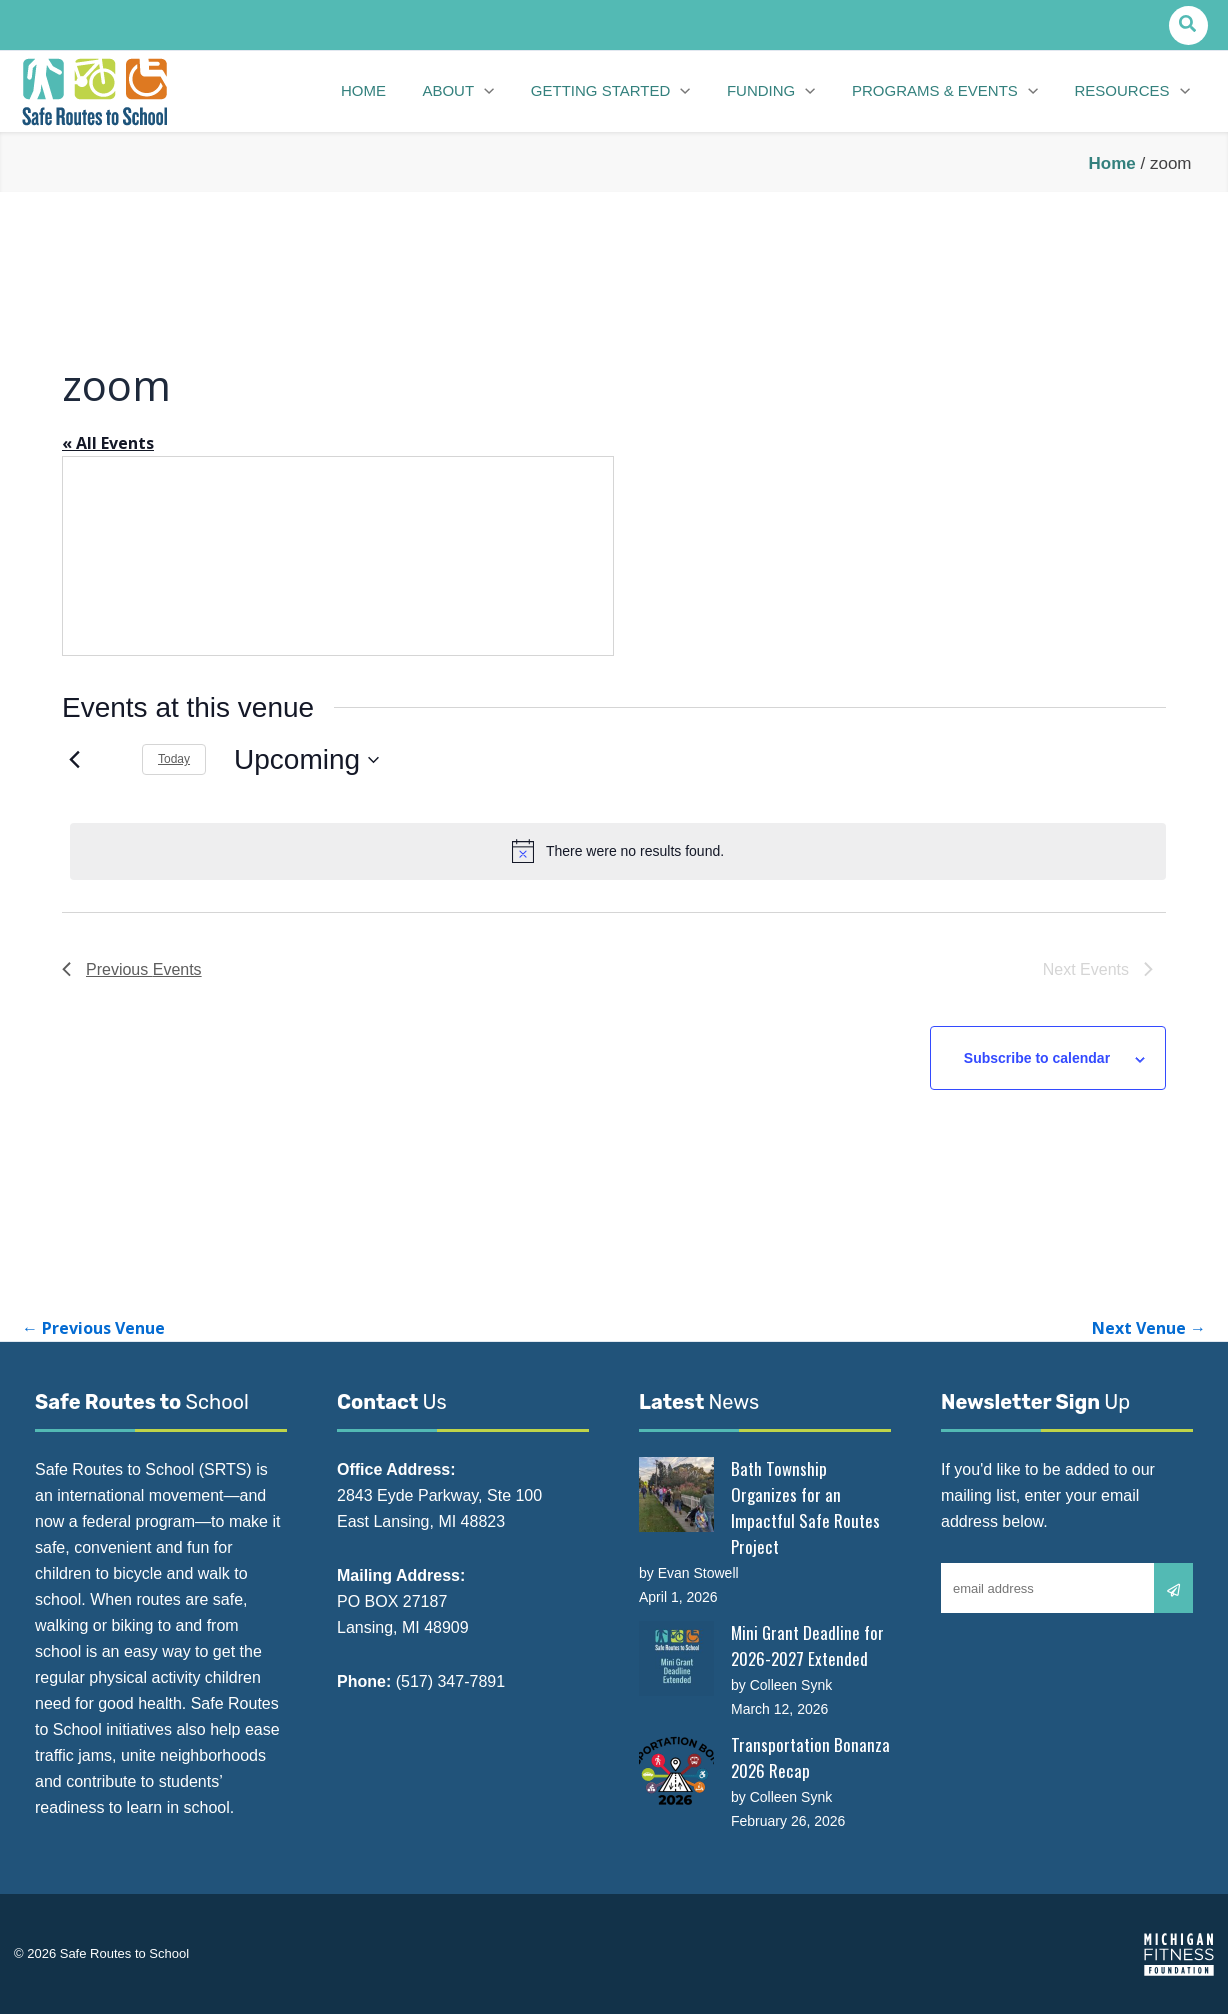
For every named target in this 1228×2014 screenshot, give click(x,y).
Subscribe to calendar (1037, 1058)
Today (174, 759)
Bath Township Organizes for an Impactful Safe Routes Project (805, 1507)
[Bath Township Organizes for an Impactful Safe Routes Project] (676, 1494)
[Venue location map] (338, 556)
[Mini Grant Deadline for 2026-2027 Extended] (676, 1658)
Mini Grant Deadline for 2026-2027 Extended (807, 1645)
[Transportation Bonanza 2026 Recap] (676, 1770)
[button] (1188, 25)
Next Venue (1149, 1328)
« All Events (108, 443)
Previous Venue (93, 1328)
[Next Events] (114, 760)
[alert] (618, 851)
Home (1112, 163)
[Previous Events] (74, 760)
